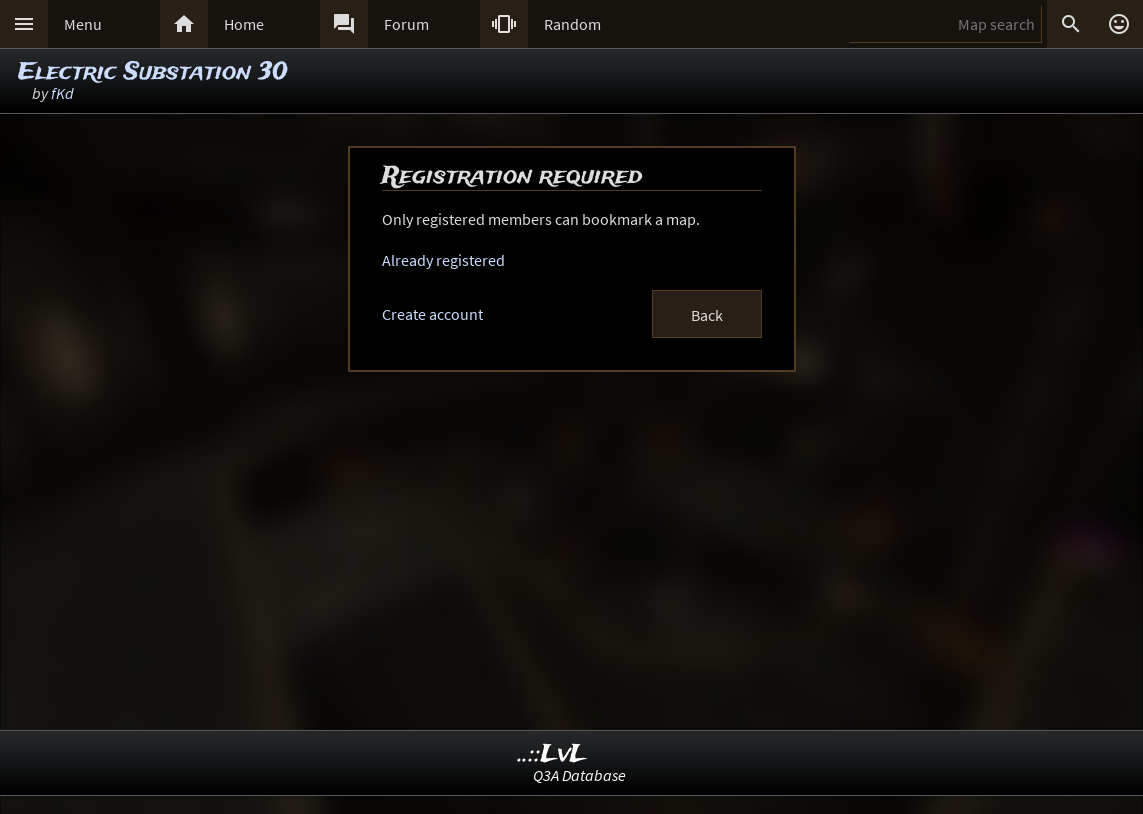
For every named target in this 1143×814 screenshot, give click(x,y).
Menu (83, 24)
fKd (62, 93)
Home (244, 24)
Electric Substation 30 (153, 72)
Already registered (443, 260)
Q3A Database (579, 775)
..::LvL (552, 754)
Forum (406, 24)
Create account (432, 314)
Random (572, 24)
